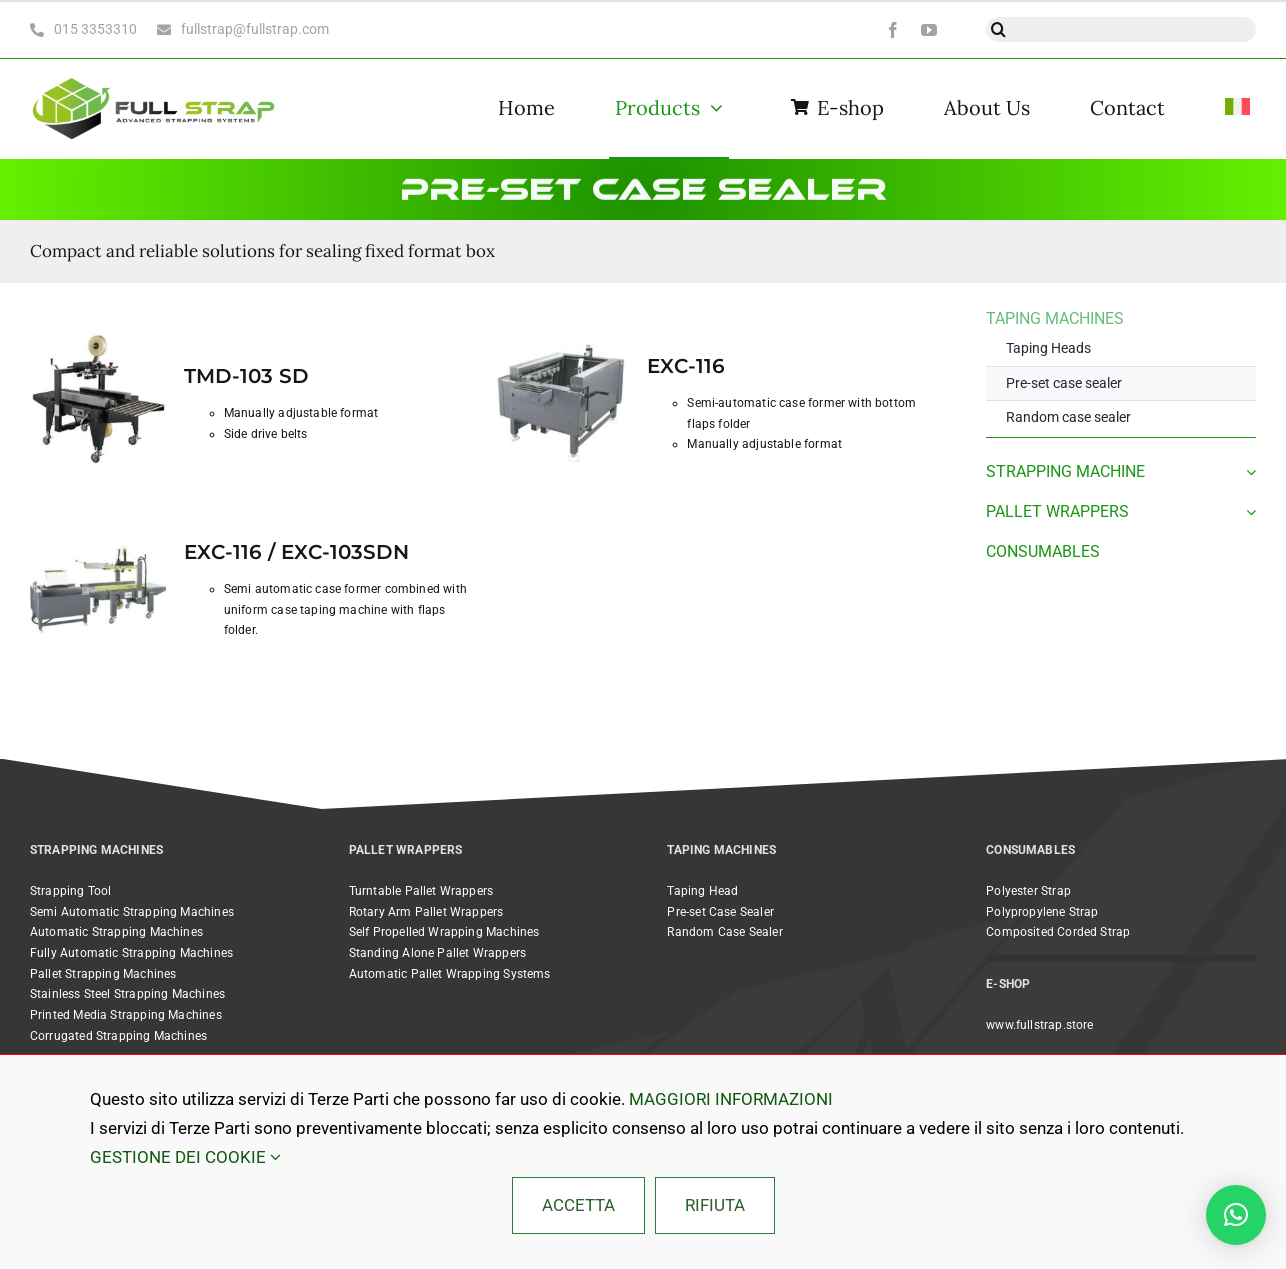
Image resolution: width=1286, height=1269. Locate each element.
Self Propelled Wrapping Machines (444, 932)
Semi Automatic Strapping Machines (132, 912)
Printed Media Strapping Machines (126, 1015)
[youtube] (929, 30)
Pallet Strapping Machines (103, 974)
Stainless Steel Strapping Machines (127, 994)
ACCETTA (578, 1205)
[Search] (998, 29)
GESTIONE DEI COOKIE (185, 1157)
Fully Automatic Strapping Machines (131, 953)
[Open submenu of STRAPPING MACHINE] (1247, 471)
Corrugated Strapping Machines (118, 1036)
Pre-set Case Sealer (720, 912)
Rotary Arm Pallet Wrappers (426, 912)
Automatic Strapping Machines (116, 932)
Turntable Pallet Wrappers (421, 891)
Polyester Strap (1028, 891)
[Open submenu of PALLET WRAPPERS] (1247, 511)
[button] (1236, 1215)
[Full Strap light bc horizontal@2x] (155, 76)
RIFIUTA (715, 1205)
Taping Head (702, 891)
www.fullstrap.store (1039, 1025)
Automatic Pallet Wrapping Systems (450, 974)
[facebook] (893, 30)
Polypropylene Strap (1042, 912)
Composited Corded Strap (1058, 932)
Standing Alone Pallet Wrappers (437, 953)
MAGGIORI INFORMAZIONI (731, 1099)
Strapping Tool (71, 891)
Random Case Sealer (724, 932)
